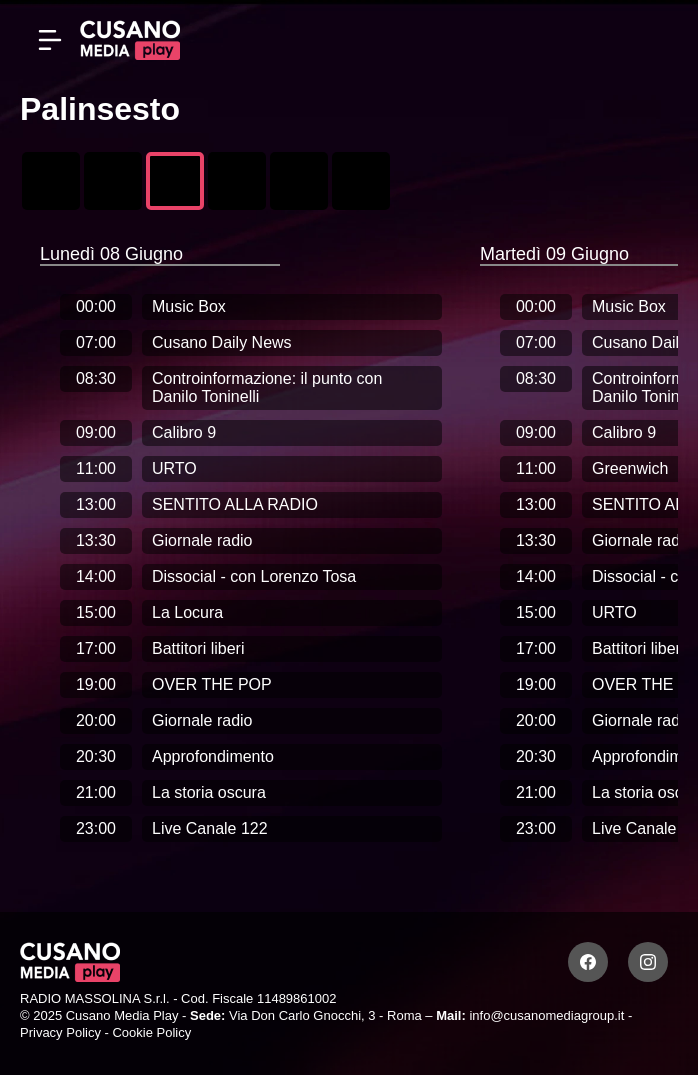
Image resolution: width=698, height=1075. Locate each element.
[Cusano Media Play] (130, 40)
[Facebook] (588, 962)
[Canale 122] (51, 181)
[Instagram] (648, 962)
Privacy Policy (60, 1032)
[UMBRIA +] (361, 181)
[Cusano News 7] (113, 181)
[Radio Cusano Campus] (175, 181)
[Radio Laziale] (299, 181)
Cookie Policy (151, 1032)
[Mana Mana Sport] (237, 181)
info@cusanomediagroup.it (546, 1015)
